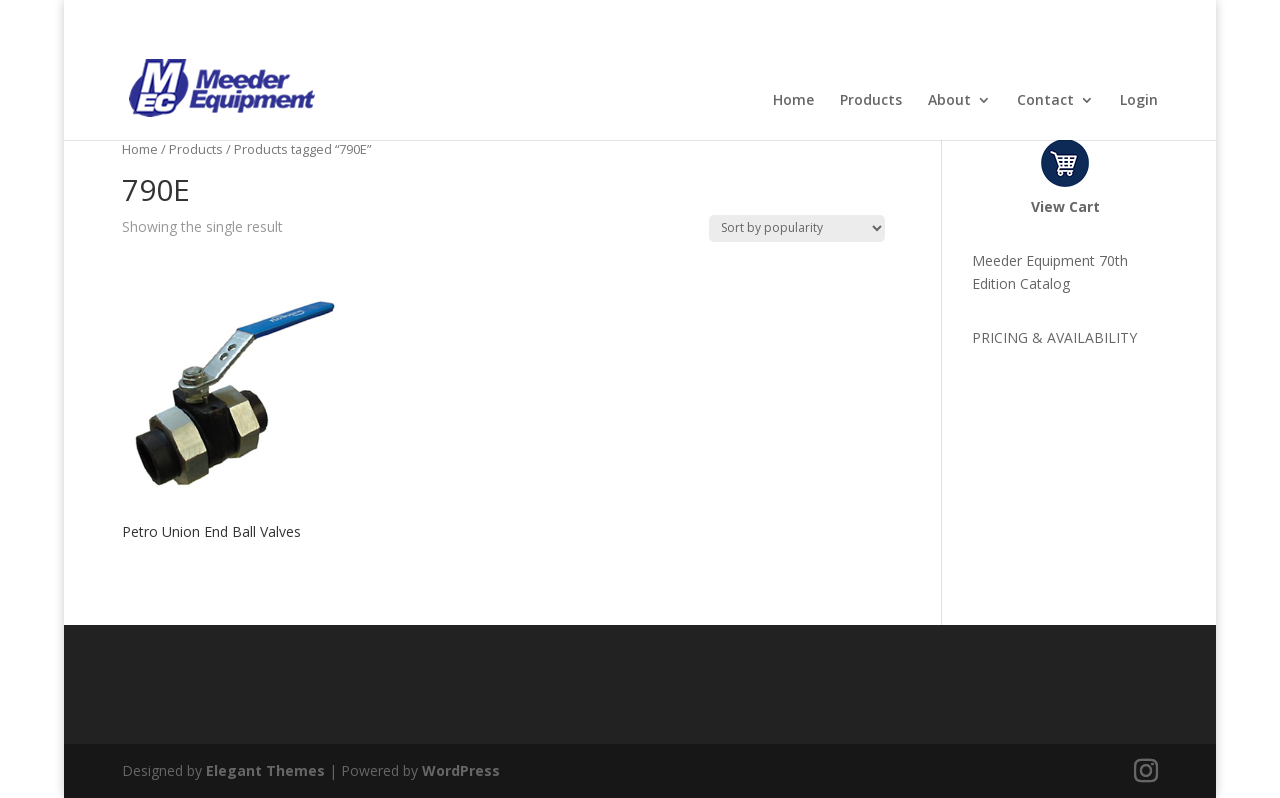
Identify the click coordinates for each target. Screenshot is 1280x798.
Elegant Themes (265, 770)
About (949, 101)
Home (793, 101)
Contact (1045, 101)
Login (1139, 101)
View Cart (1065, 206)
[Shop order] (797, 228)
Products (871, 101)
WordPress (461, 770)
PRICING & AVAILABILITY (1054, 337)
